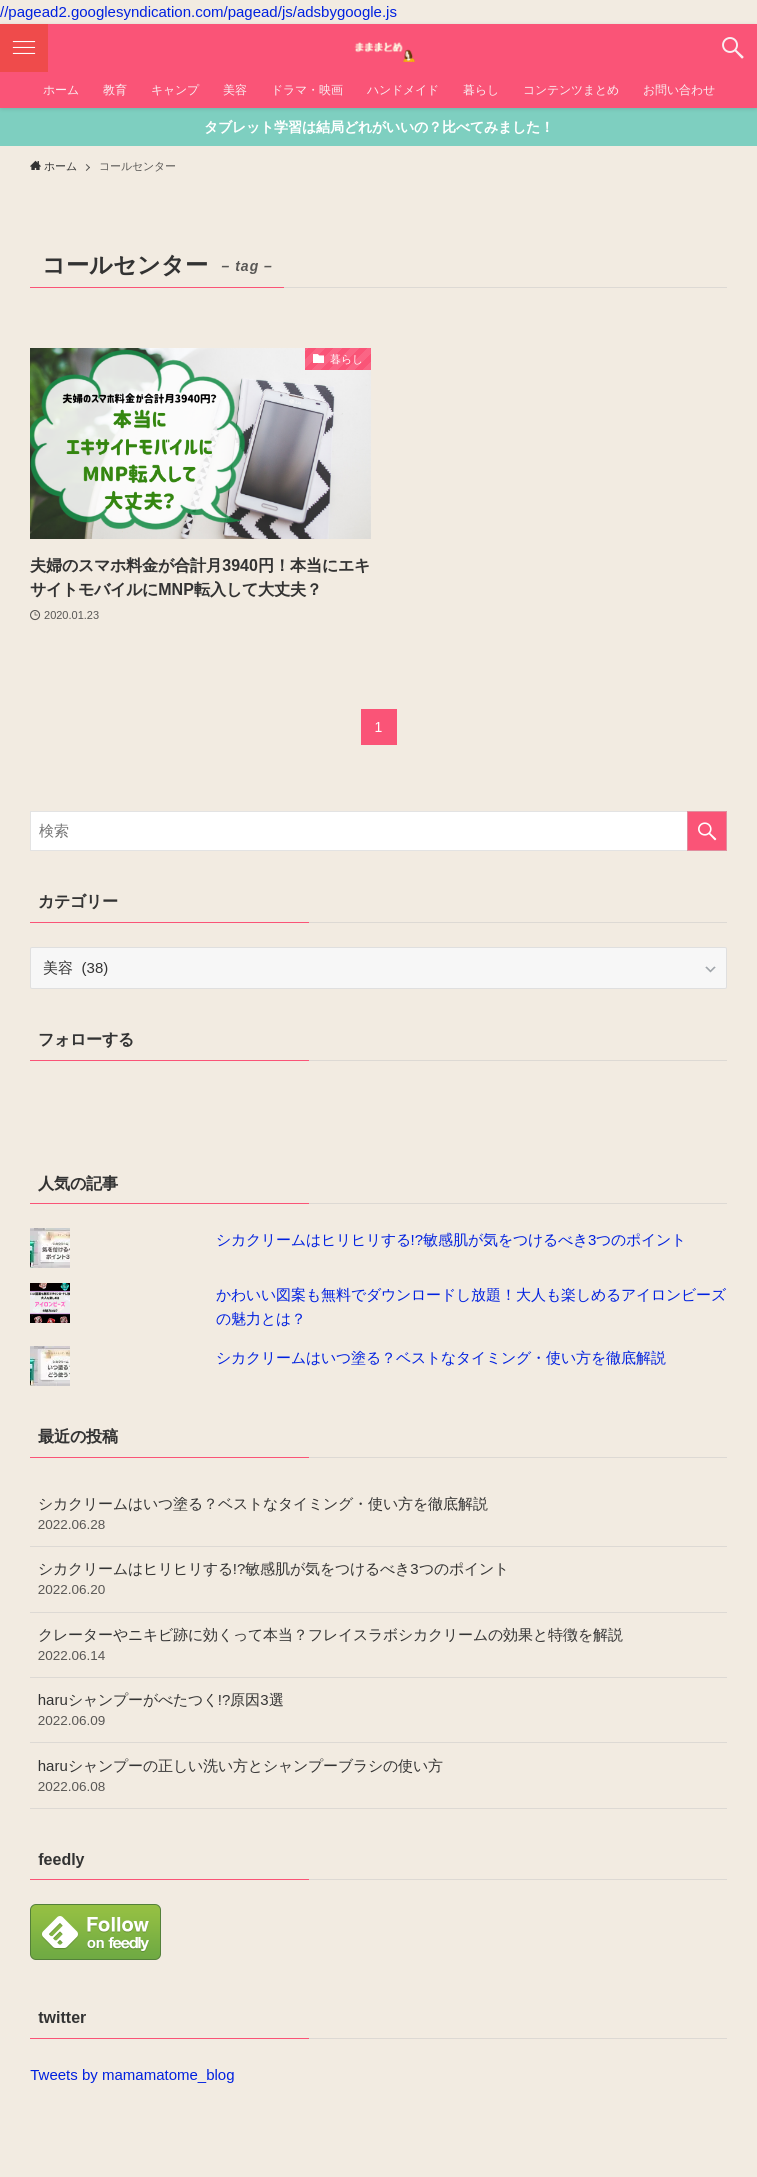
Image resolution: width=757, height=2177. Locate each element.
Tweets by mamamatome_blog (132, 2074)
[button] (733, 48)
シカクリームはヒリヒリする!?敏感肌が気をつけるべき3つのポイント (451, 1239)
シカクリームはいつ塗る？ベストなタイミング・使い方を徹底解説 (441, 1357)
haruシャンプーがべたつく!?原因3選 (378, 1711)
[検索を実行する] (707, 831)
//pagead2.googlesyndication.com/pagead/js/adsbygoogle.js (198, 11)
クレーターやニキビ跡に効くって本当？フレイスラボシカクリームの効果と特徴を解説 (378, 1646)
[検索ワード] (378, 831)
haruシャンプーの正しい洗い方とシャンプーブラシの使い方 (378, 1777)
